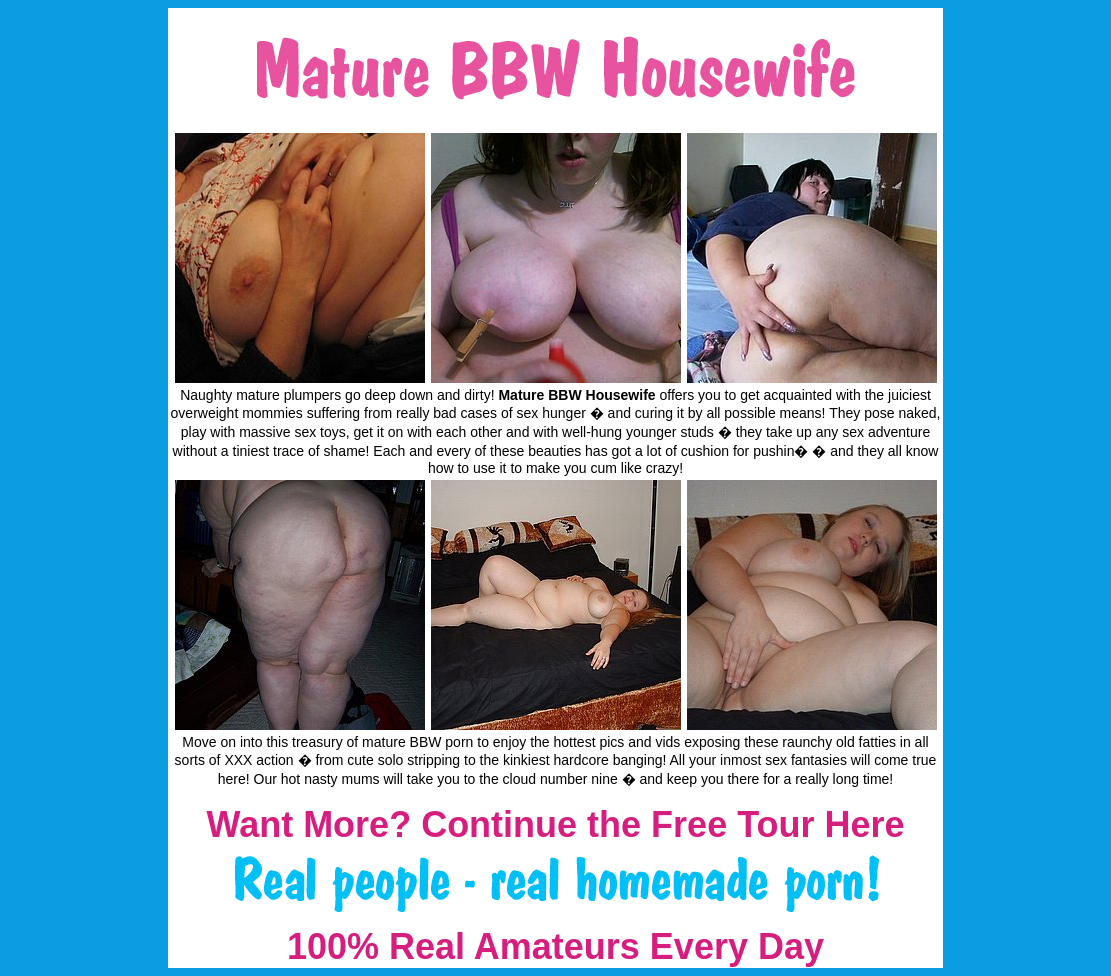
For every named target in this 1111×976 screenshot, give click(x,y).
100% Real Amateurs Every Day (555, 946)
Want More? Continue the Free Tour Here (555, 824)
